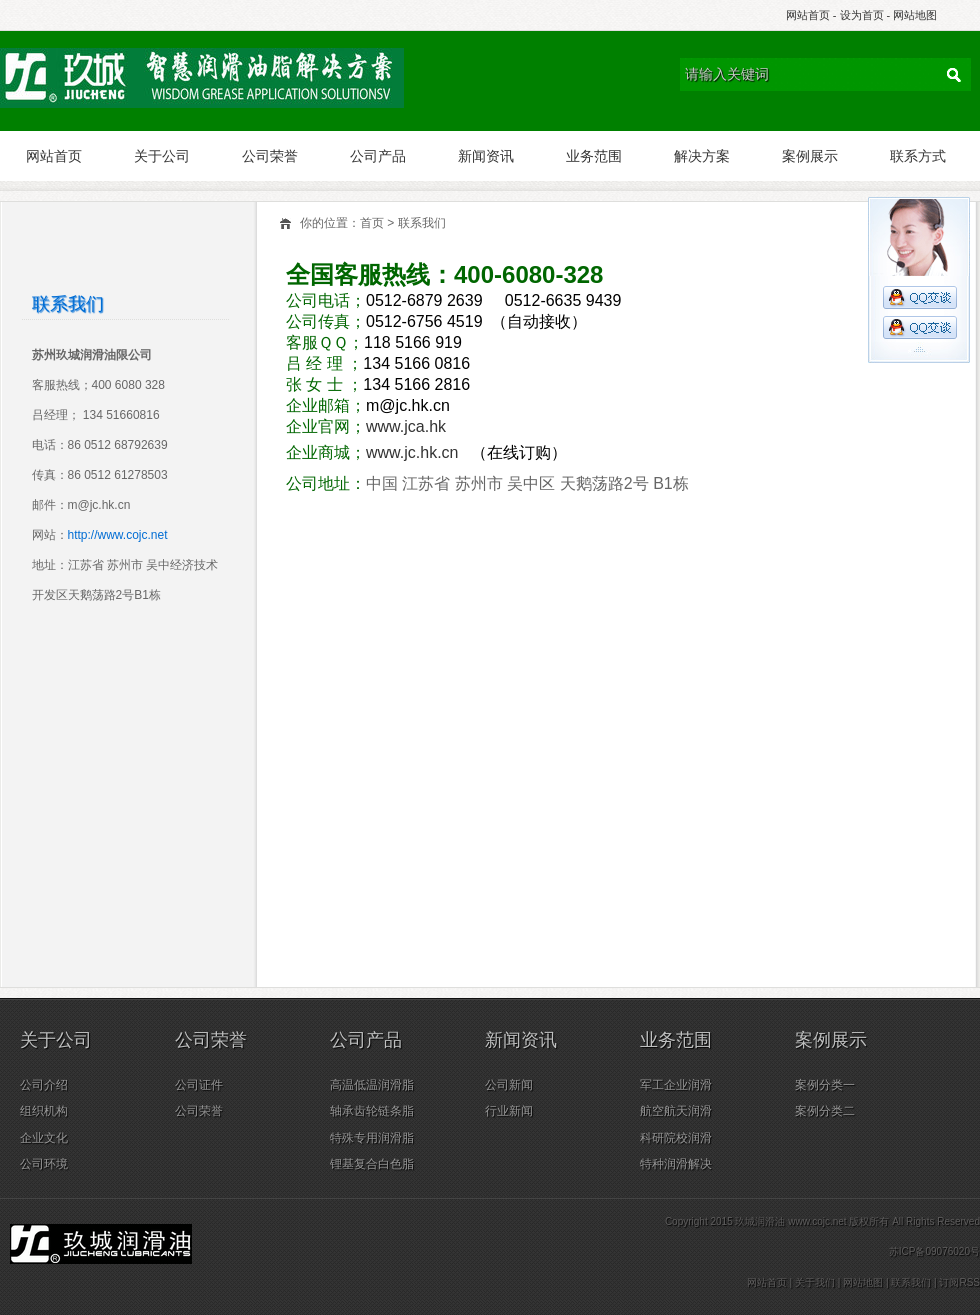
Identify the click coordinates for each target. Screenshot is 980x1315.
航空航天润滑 (676, 1111)
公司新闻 (509, 1085)
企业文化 (44, 1138)
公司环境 (44, 1164)
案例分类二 (825, 1111)
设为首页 (862, 15)
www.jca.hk (408, 426)
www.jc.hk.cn (414, 452)
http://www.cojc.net (118, 535)
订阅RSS (959, 1282)
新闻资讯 (486, 156)
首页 (372, 223)
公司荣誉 (270, 156)
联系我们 (422, 223)
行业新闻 (509, 1111)
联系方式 (918, 156)
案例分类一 (825, 1085)
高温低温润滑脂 (372, 1085)
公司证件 (199, 1085)
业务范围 (594, 156)
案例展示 (810, 156)
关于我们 (815, 1282)
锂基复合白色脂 (372, 1164)
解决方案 (702, 156)
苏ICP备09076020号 (934, 1251)
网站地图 (915, 15)
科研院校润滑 (676, 1138)
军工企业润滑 (676, 1085)
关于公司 (162, 156)
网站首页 (808, 15)
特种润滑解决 (676, 1164)
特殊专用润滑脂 (372, 1138)
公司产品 (378, 156)
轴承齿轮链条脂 (372, 1111)
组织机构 (44, 1111)
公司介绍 (44, 1085)
